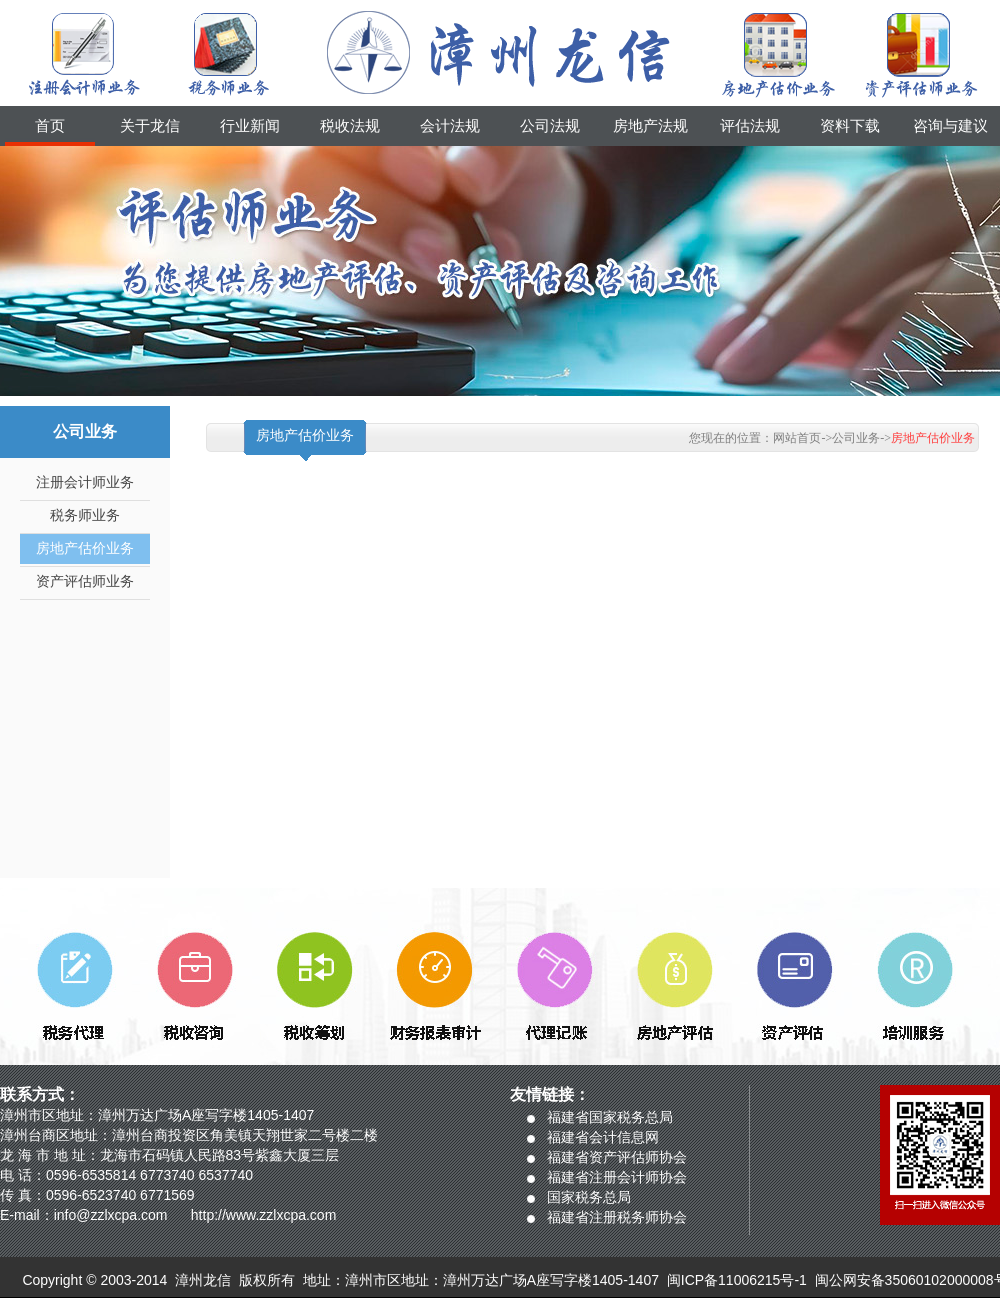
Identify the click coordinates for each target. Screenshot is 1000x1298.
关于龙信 (150, 126)
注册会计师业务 (85, 482)
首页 (50, 126)
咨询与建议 (950, 126)
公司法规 (550, 126)
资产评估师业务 (85, 581)
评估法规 (750, 126)
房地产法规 (650, 126)
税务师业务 (85, 515)
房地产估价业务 (85, 548)
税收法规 (350, 126)
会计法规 (450, 126)
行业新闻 (250, 126)
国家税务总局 (589, 1197)
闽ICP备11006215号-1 (737, 1280)
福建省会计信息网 (603, 1137)
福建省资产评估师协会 (617, 1157)
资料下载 (850, 126)
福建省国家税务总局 (610, 1117)
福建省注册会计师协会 (617, 1177)
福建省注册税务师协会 (617, 1217)
